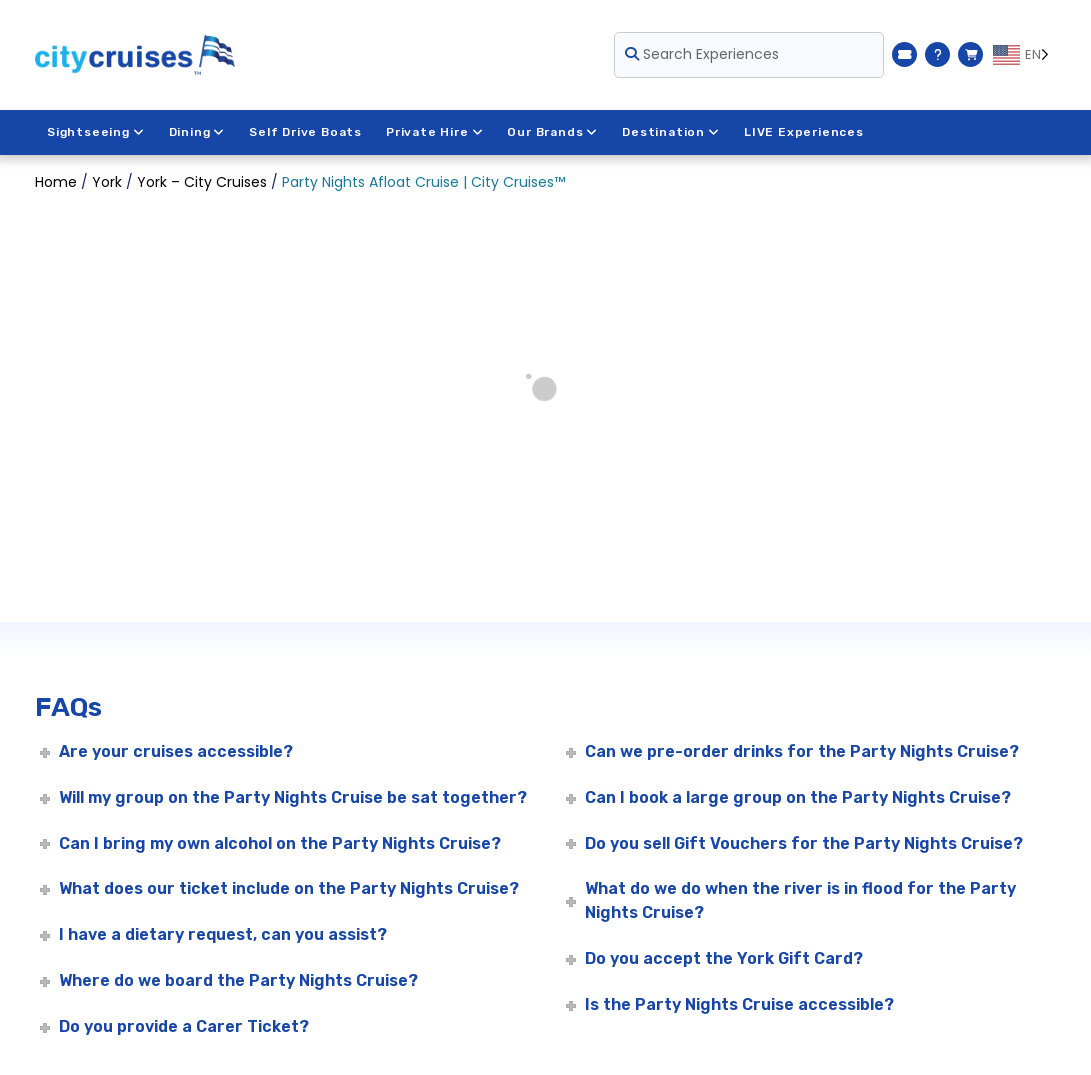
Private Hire (434, 132)
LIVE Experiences (804, 132)
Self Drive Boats (305, 132)
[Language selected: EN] (1024, 55)
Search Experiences (702, 54)
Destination (671, 132)
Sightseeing (96, 132)
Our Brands (552, 132)
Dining (197, 132)
